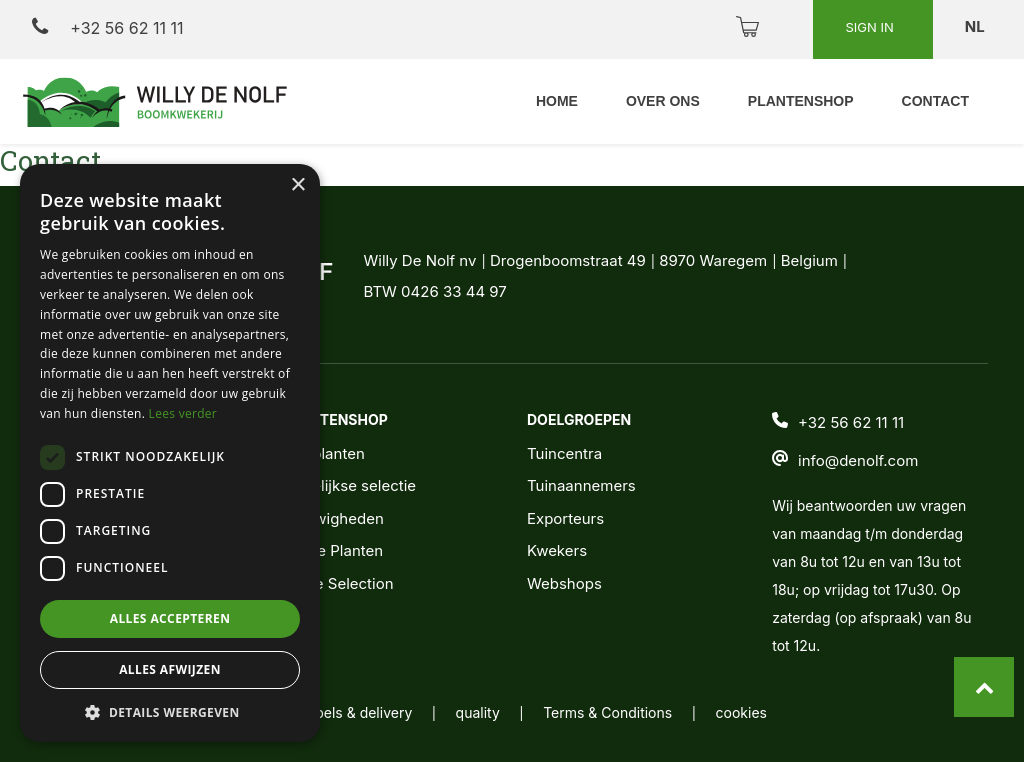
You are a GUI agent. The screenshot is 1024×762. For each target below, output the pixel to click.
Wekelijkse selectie (349, 485)
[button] (170, 712)
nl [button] (976, 26)
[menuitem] (557, 101)
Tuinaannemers (581, 485)
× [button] (297, 185)
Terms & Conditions (607, 712)
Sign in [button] (871, 27)
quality (478, 712)
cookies (741, 712)
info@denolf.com (858, 460)
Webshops (564, 583)
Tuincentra (564, 453)
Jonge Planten (332, 550)
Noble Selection (338, 583)
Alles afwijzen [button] (170, 669)
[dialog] (170, 453)
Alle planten (323, 453)
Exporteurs (565, 518)
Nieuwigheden (333, 518)
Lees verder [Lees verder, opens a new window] (183, 413)
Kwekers (557, 550)
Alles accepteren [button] (170, 618)
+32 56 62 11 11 (107, 27)
